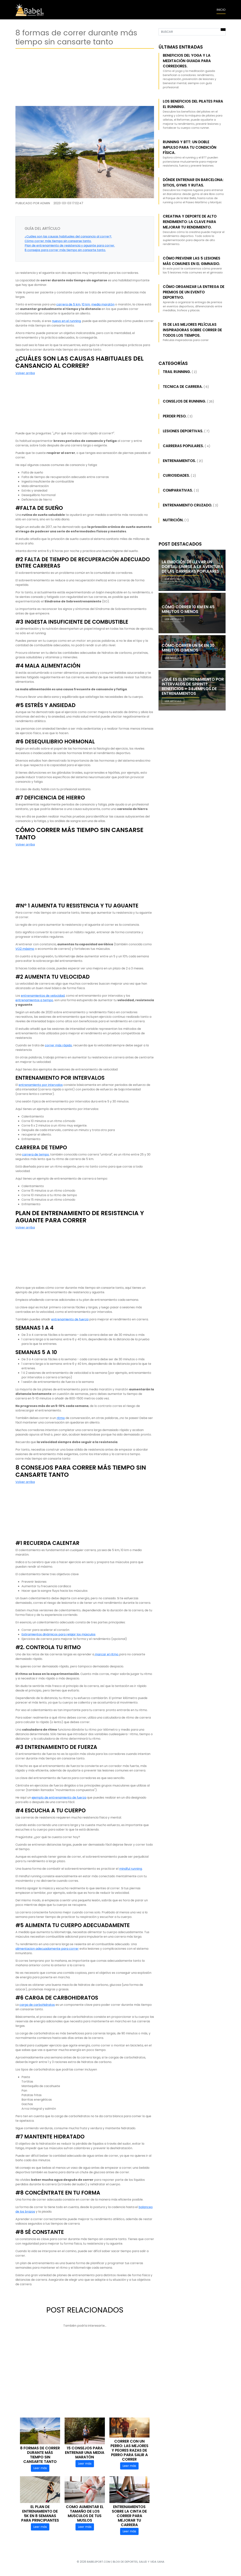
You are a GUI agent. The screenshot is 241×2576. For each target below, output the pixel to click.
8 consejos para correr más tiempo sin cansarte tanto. (65, 250)
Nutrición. (173, 520)
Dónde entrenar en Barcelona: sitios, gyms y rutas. (193, 182)
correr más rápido (58, 1045)
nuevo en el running (66, 321)
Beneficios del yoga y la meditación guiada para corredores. (187, 61)
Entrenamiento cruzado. (187, 505)
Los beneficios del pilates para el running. (193, 104)
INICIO (221, 10)
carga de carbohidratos (37, 2005)
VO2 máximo (24, 949)
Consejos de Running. (184, 401)
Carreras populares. (183, 445)
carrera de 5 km (68, 304)
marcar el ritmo (106, 1654)
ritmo (61, 1418)
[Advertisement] (84, 76)
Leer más (40, 2468)
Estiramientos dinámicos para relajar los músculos (58, 1634)
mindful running (130, 1869)
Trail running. (177, 371)
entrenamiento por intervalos (41, 1085)
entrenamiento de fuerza (69, 1319)
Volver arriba (25, 373)
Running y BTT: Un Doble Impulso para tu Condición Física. (189, 147)
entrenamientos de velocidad (43, 995)
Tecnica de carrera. (183, 386)
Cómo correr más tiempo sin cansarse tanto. (58, 241)
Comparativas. (178, 490)
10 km (86, 304)
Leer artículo (173, 579)
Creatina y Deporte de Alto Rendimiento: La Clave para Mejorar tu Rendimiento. (190, 222)
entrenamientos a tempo (34, 1000)
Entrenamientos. (179, 460)
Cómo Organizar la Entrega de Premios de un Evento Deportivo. (193, 292)
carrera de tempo (35, 1154)
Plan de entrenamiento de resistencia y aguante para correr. (70, 245)
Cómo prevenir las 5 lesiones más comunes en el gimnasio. (191, 261)
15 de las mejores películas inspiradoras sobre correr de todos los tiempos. (192, 330)
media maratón (102, 304)
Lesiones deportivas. (183, 431)
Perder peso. (175, 416)
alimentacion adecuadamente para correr (47, 1948)
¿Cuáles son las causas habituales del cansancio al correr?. (68, 236)
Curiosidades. (176, 475)
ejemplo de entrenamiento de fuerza (59, 1797)
